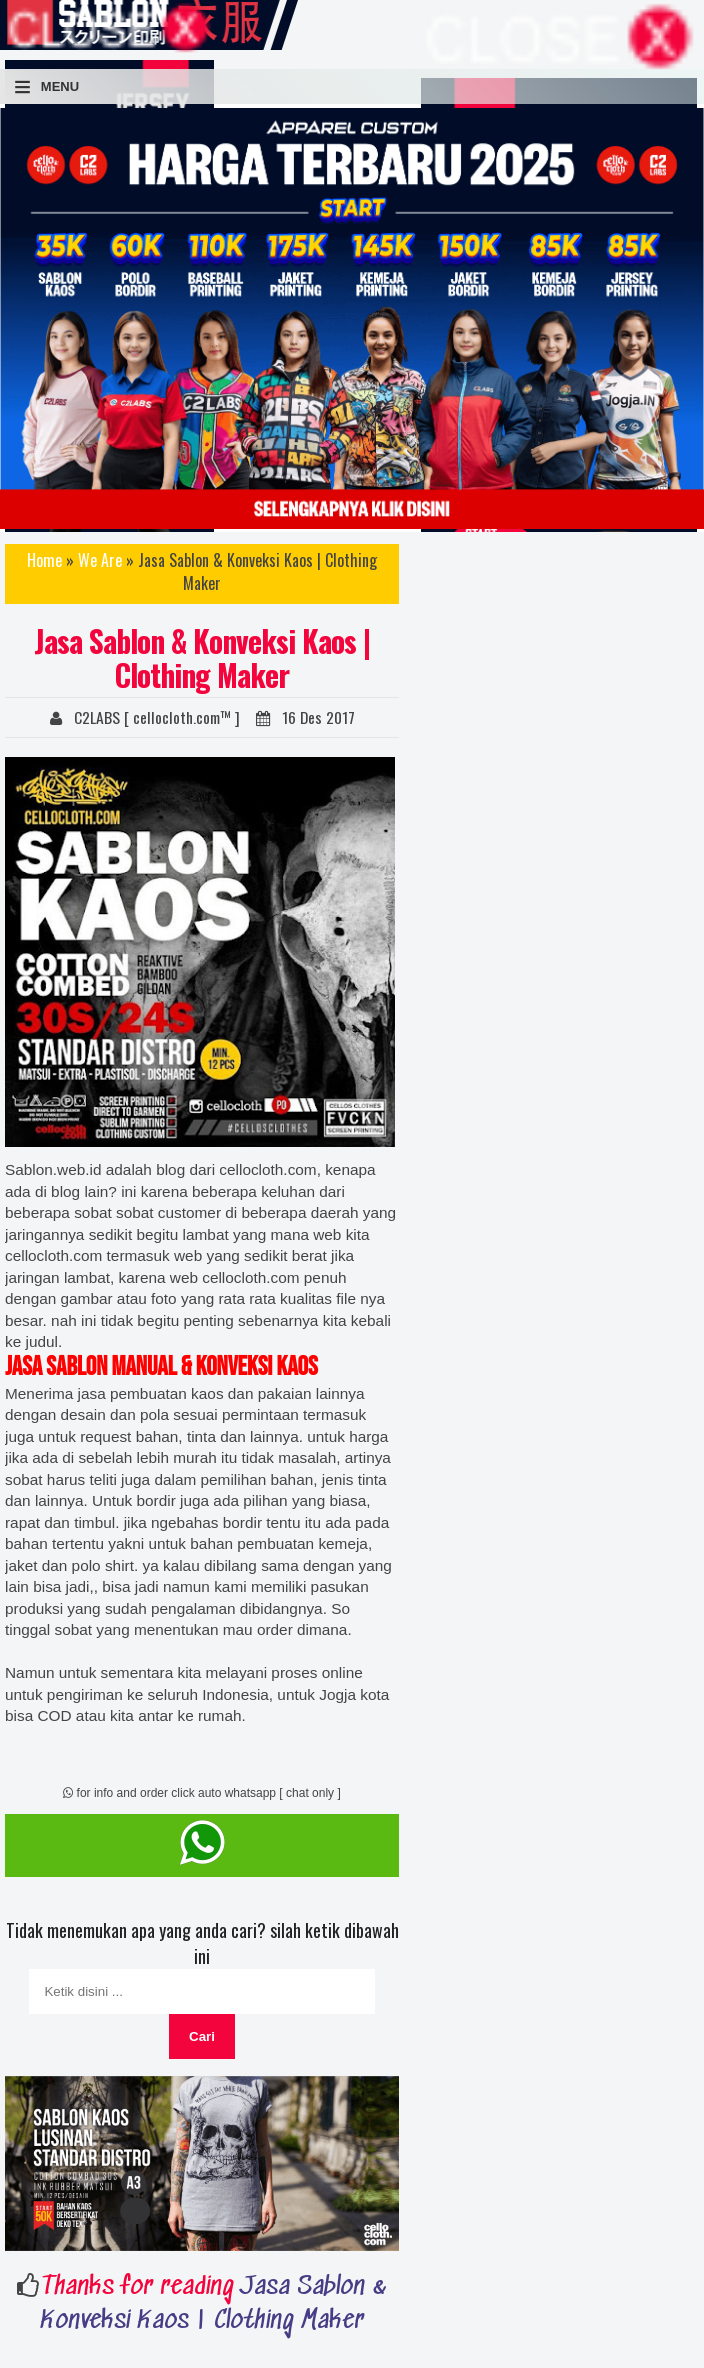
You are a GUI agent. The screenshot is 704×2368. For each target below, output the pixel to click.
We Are (100, 560)
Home (44, 560)
